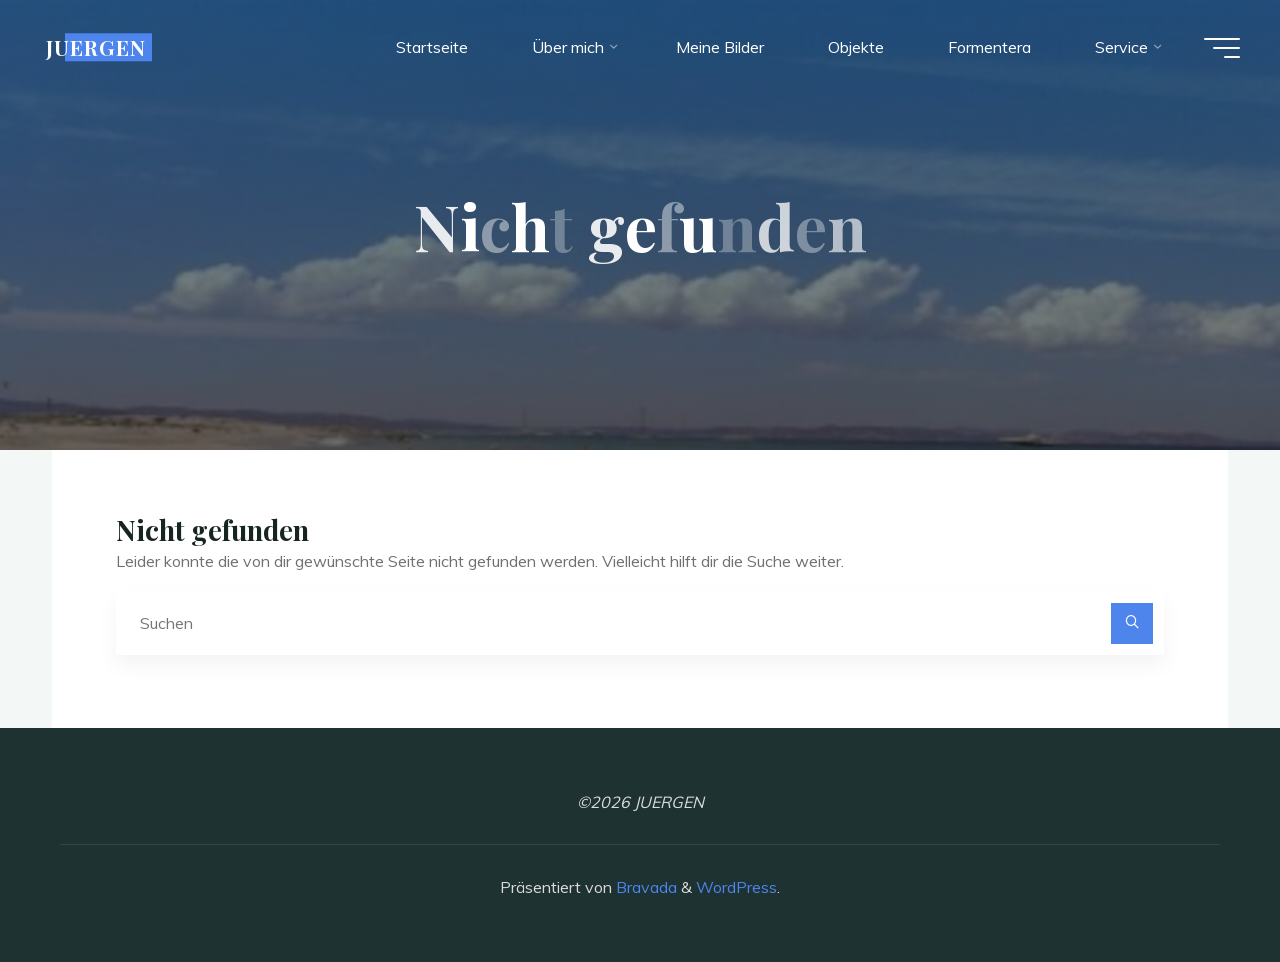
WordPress (736, 887)
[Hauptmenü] (1222, 48)
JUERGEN (96, 47)
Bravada (644, 887)
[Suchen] (1132, 624)
